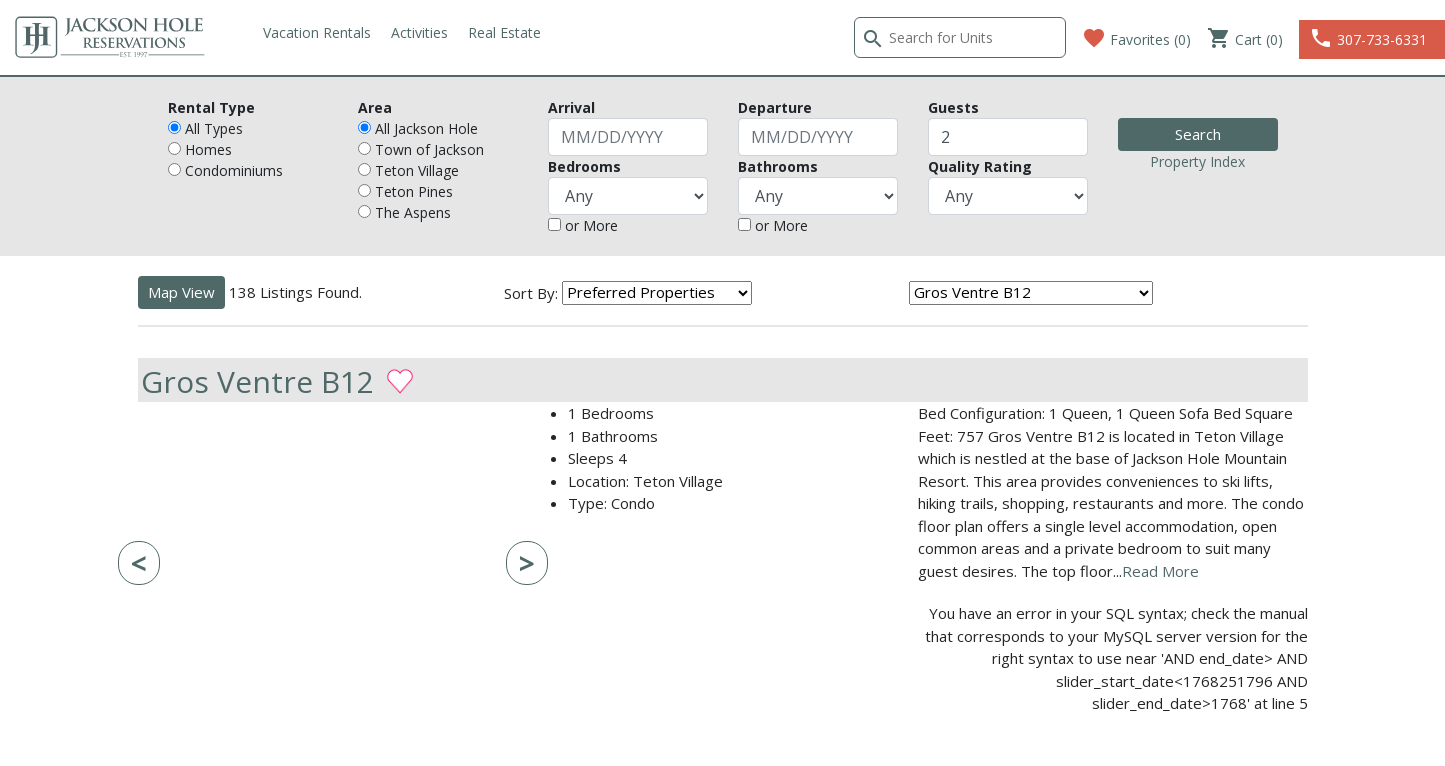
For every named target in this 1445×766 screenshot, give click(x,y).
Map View (181, 292)
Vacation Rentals (317, 32)
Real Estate (504, 32)
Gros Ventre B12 (257, 380)
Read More (1160, 571)
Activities (419, 32)
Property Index (1197, 161)
